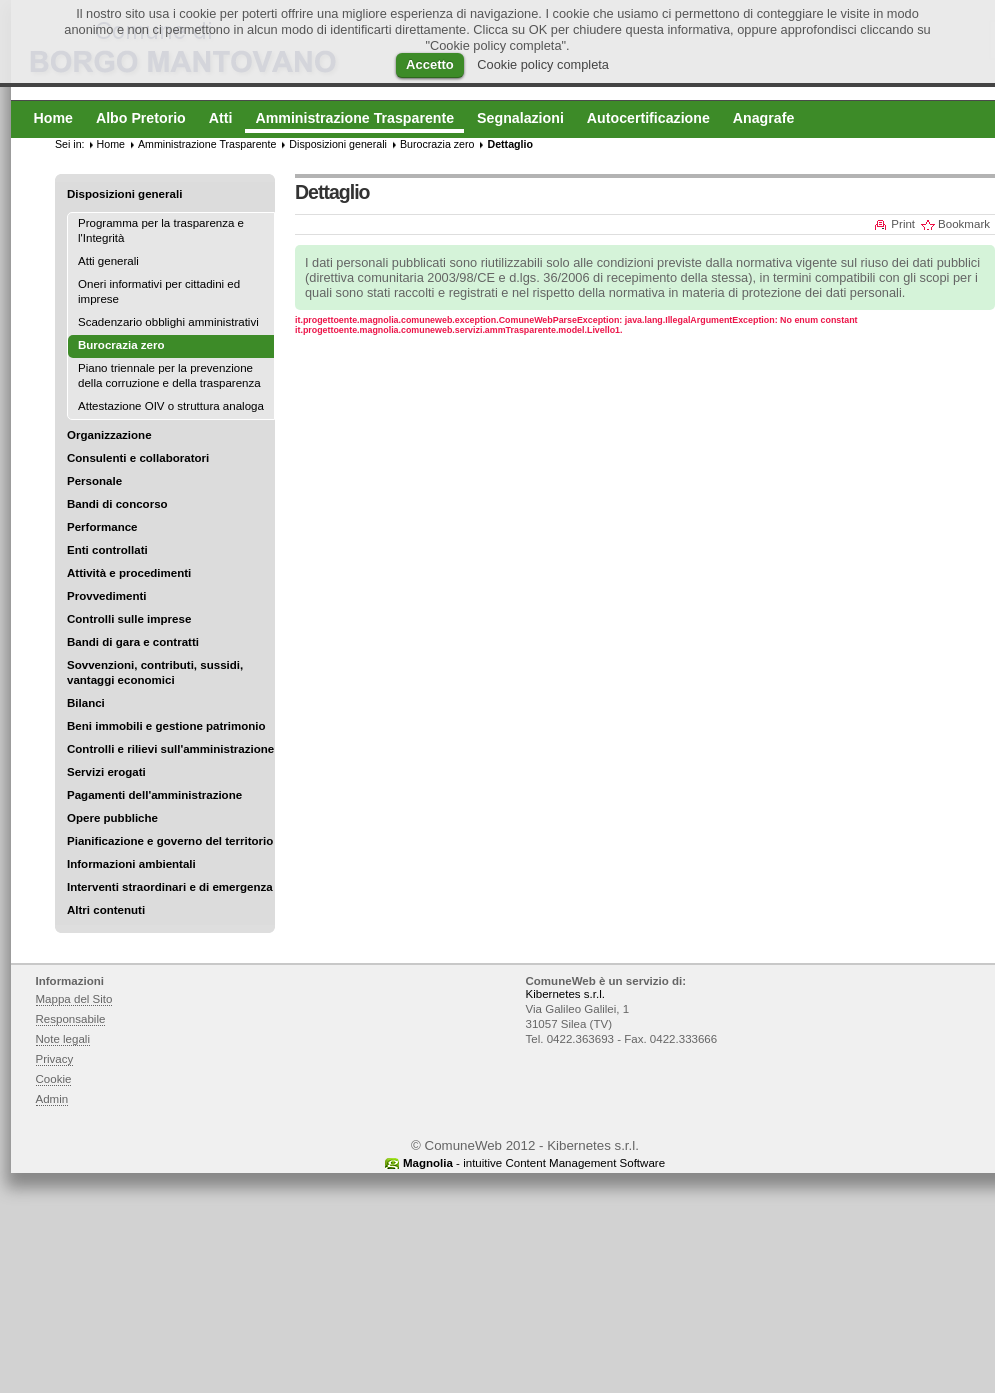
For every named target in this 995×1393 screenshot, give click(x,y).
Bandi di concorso (117, 504)
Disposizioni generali (124, 194)
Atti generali (108, 261)
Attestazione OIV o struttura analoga (171, 406)
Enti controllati (107, 550)
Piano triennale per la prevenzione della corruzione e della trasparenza (169, 375)
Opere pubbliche (112, 818)
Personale (94, 481)
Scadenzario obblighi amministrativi (168, 322)
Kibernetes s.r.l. (565, 994)
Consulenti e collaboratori (138, 458)
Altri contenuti (106, 910)
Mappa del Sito (74, 999)
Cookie (54, 1079)
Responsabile (71, 1019)
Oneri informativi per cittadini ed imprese (159, 291)
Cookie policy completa (543, 64)
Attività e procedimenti (129, 573)
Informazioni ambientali (131, 864)
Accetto (430, 64)
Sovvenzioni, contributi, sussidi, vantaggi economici (155, 672)
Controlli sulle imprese (129, 619)
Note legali (63, 1039)
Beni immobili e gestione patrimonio (166, 726)
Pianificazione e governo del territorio (170, 841)
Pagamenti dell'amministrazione (154, 795)
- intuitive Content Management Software (534, 1163)
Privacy (55, 1059)
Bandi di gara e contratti (133, 642)
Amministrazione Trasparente (207, 144)
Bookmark (964, 224)
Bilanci (86, 703)
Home (111, 144)
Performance (102, 527)
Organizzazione (109, 435)
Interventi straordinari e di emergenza (170, 887)
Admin (52, 1099)
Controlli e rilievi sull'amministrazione (170, 749)
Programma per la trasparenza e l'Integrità (161, 230)
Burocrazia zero (437, 144)
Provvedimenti (106, 596)
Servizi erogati (106, 772)
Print (903, 224)
